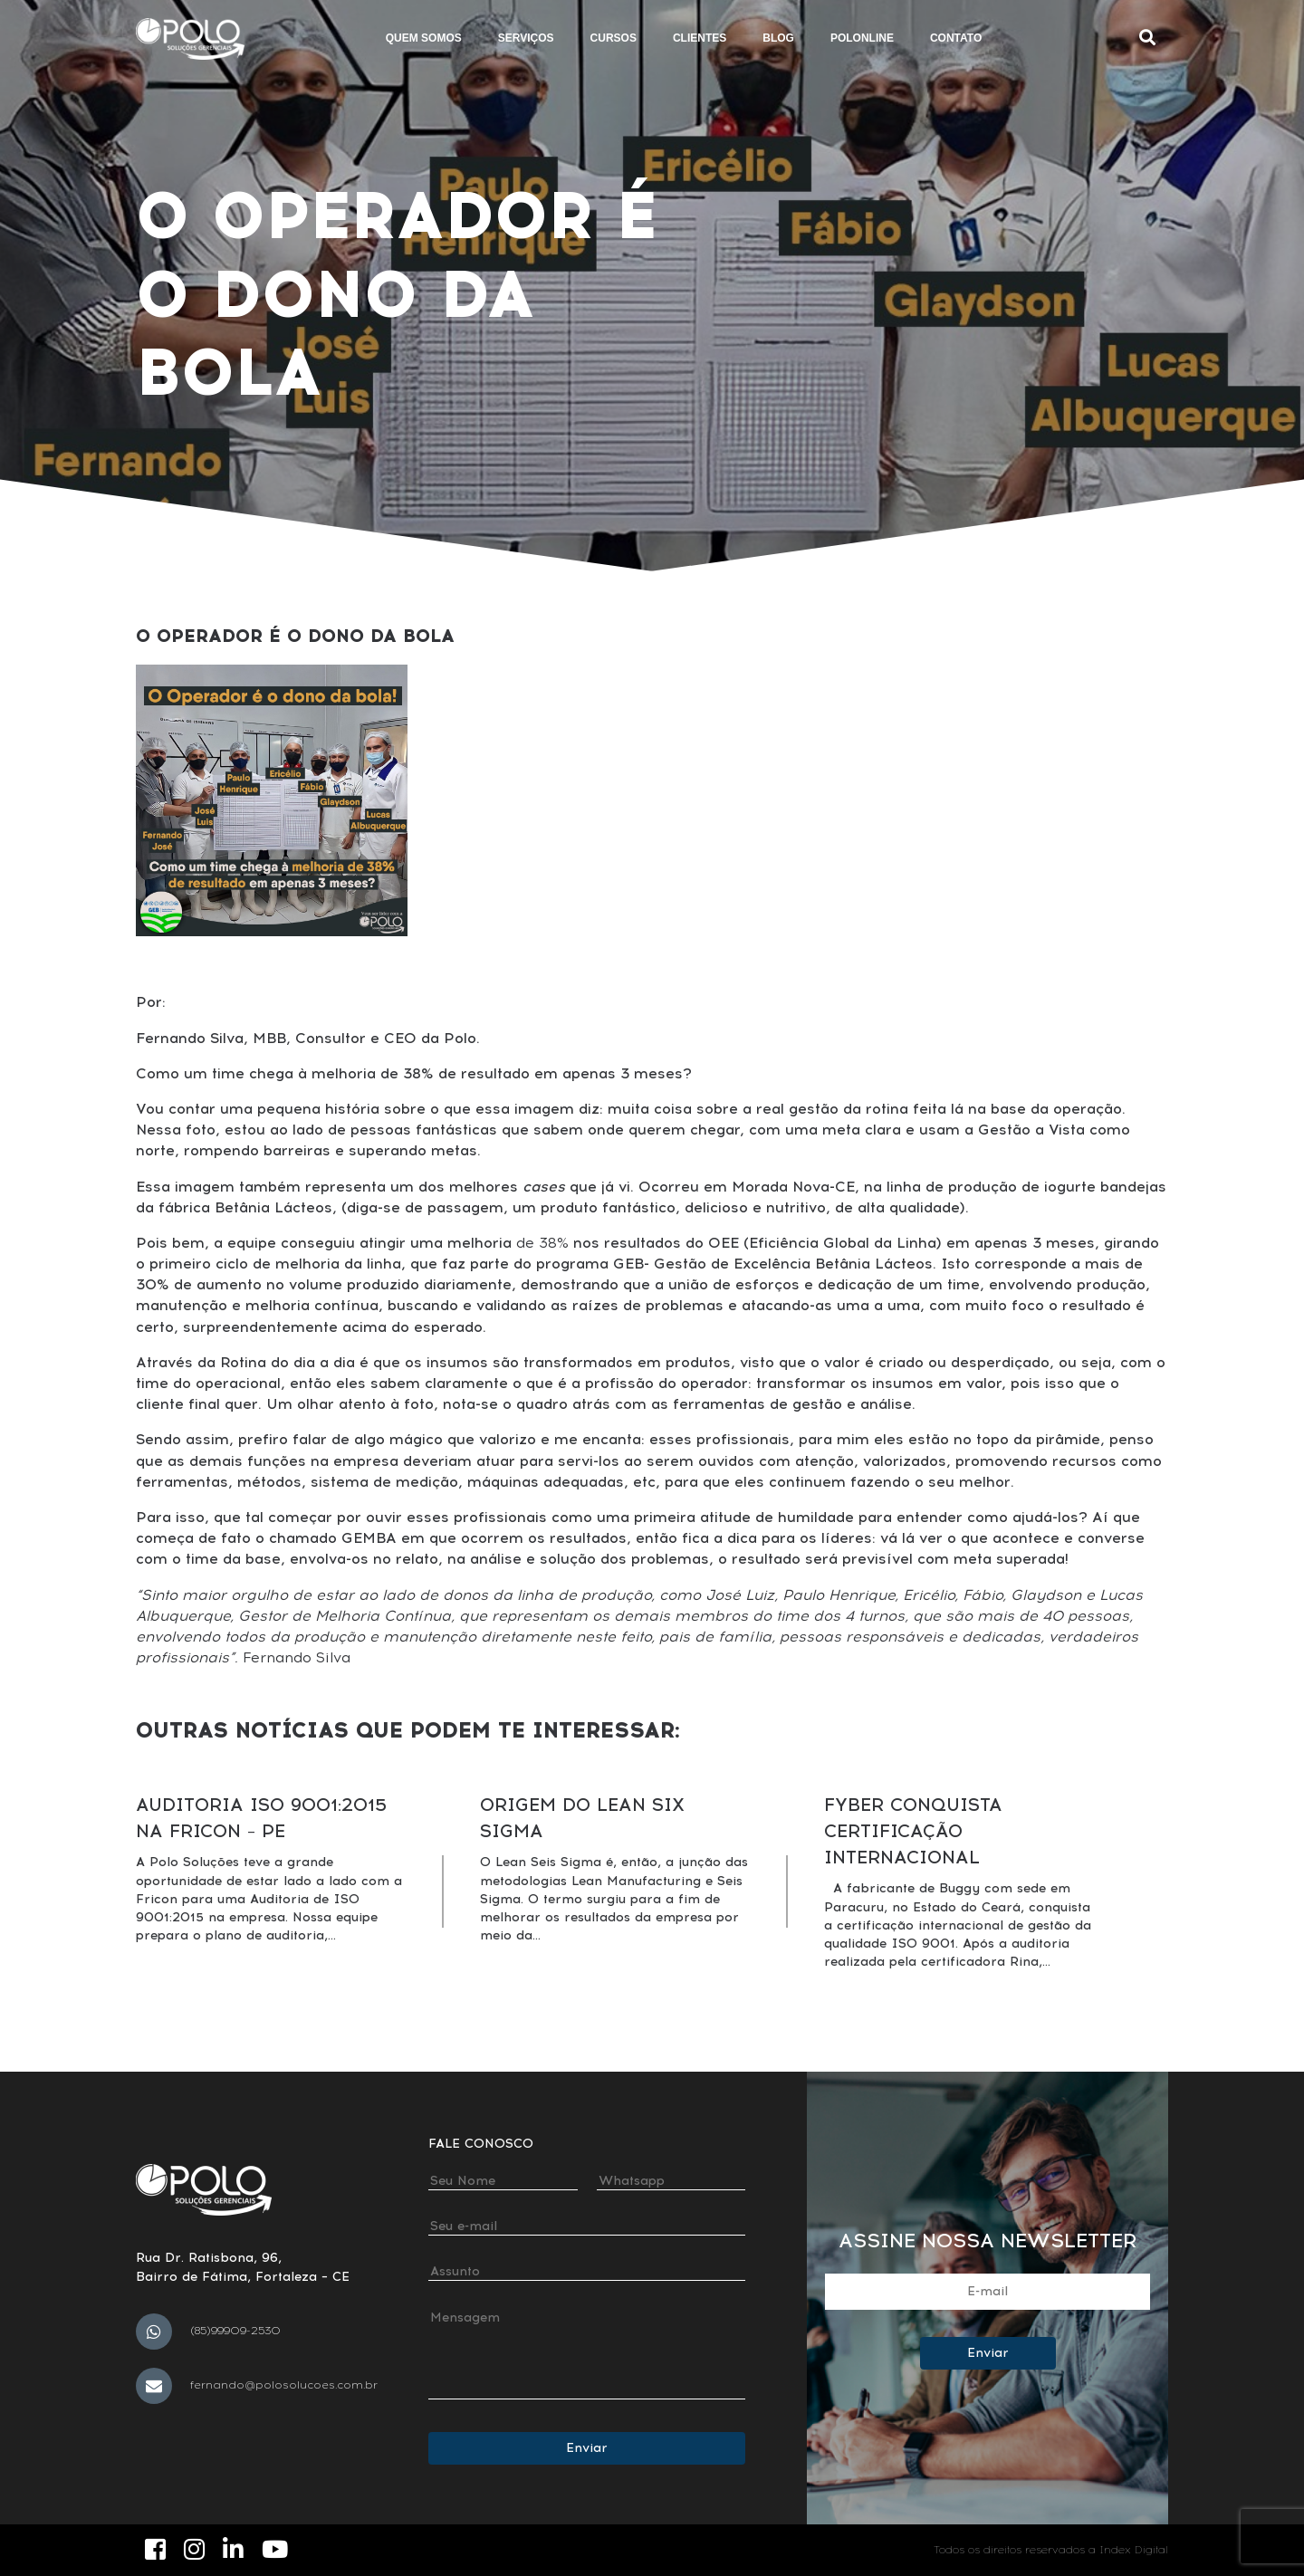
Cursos (613, 38)
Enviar (587, 2448)
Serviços (526, 38)
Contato (956, 38)
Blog (778, 38)
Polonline (862, 38)
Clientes (699, 38)
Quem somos (424, 38)
